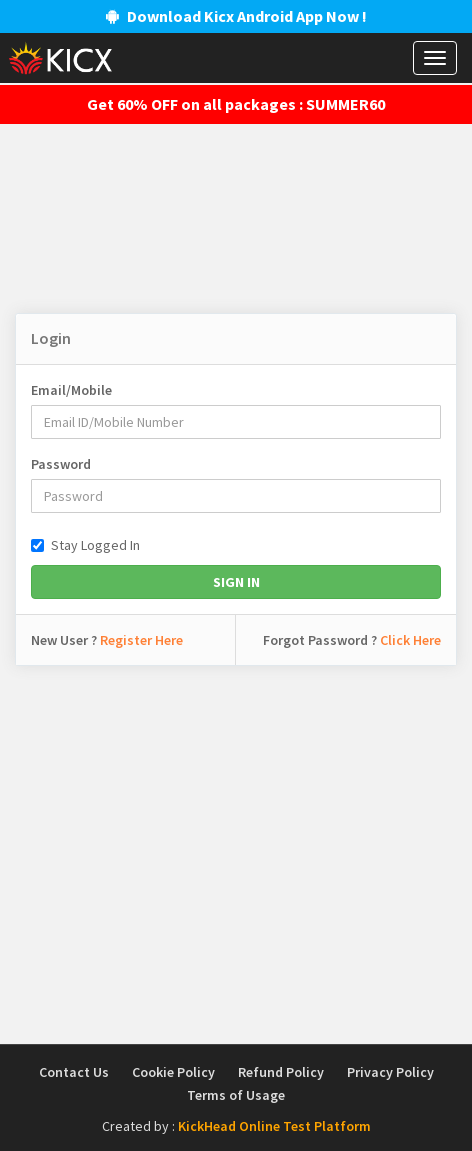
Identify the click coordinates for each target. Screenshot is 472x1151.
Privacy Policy (390, 1072)
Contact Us (74, 1072)
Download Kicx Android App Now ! (236, 16)
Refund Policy (281, 1072)
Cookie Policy (173, 1072)
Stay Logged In (85, 545)
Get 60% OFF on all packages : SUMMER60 (236, 104)
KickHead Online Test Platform (274, 1126)
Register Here (141, 640)
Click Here (410, 640)
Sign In (236, 582)
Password (61, 464)
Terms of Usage (236, 1095)
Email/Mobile (71, 390)
